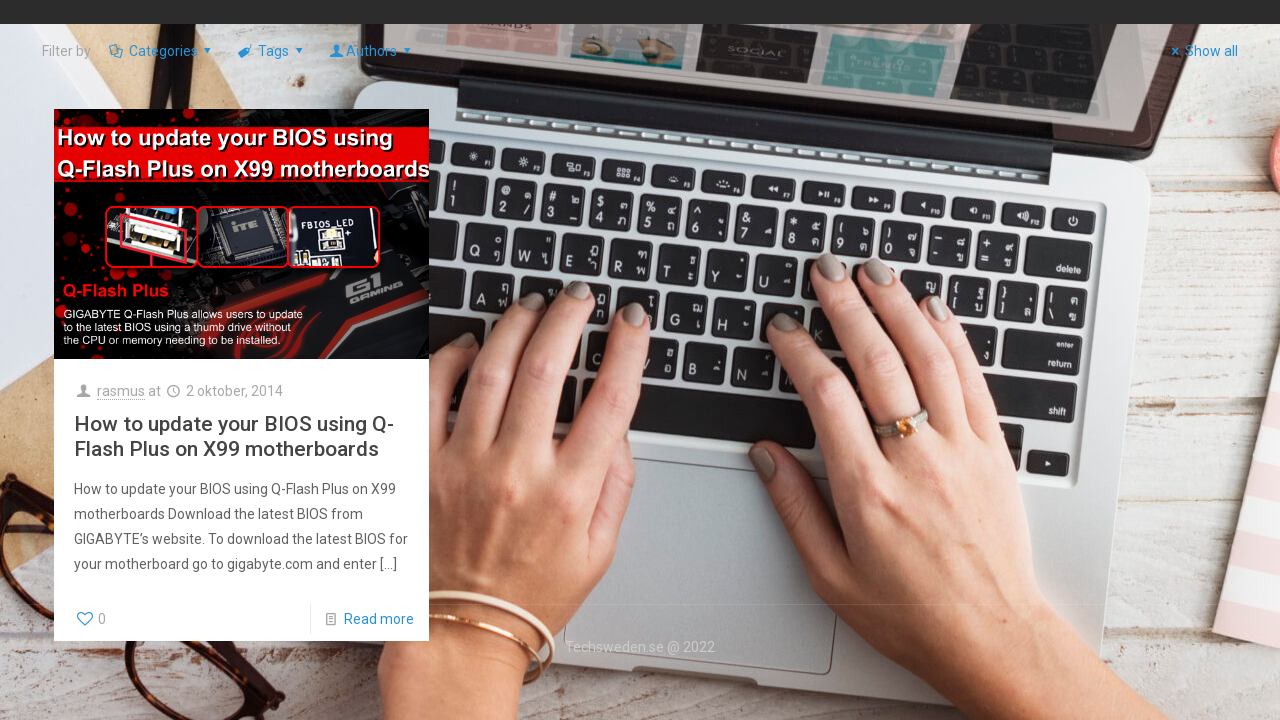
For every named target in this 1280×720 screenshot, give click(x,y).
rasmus (121, 391)
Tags (271, 51)
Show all (1201, 51)
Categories (161, 51)
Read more (379, 619)
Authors (371, 51)
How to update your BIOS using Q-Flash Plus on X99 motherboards (234, 436)
